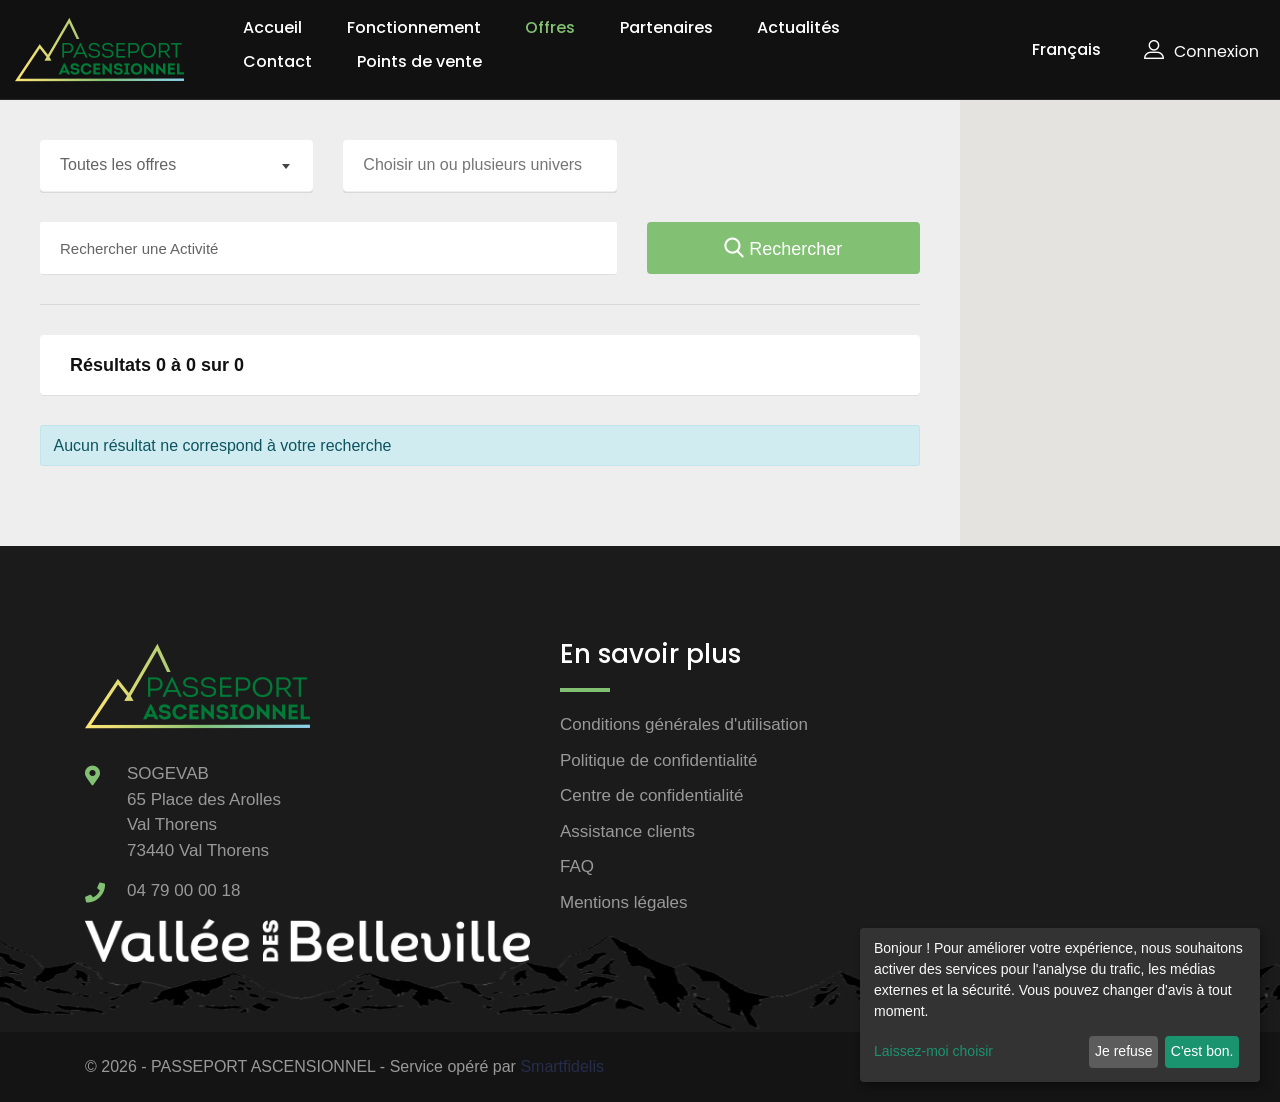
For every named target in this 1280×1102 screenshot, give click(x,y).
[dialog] (1060, 1005)
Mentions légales (624, 902)
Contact (277, 61)
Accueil (272, 27)
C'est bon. (1202, 1051)
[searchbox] (484, 165)
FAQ (577, 866)
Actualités (798, 27)
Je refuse (1124, 1051)
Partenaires (666, 27)
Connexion (1201, 51)
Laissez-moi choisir (933, 1051)
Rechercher (783, 249)
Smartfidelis (562, 1066)
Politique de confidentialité (659, 760)
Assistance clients (627, 831)
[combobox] (176, 166)
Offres (550, 27)
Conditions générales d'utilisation (684, 724)
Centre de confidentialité (651, 795)
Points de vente (419, 61)
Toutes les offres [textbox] (118, 164)
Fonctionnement (414, 27)
